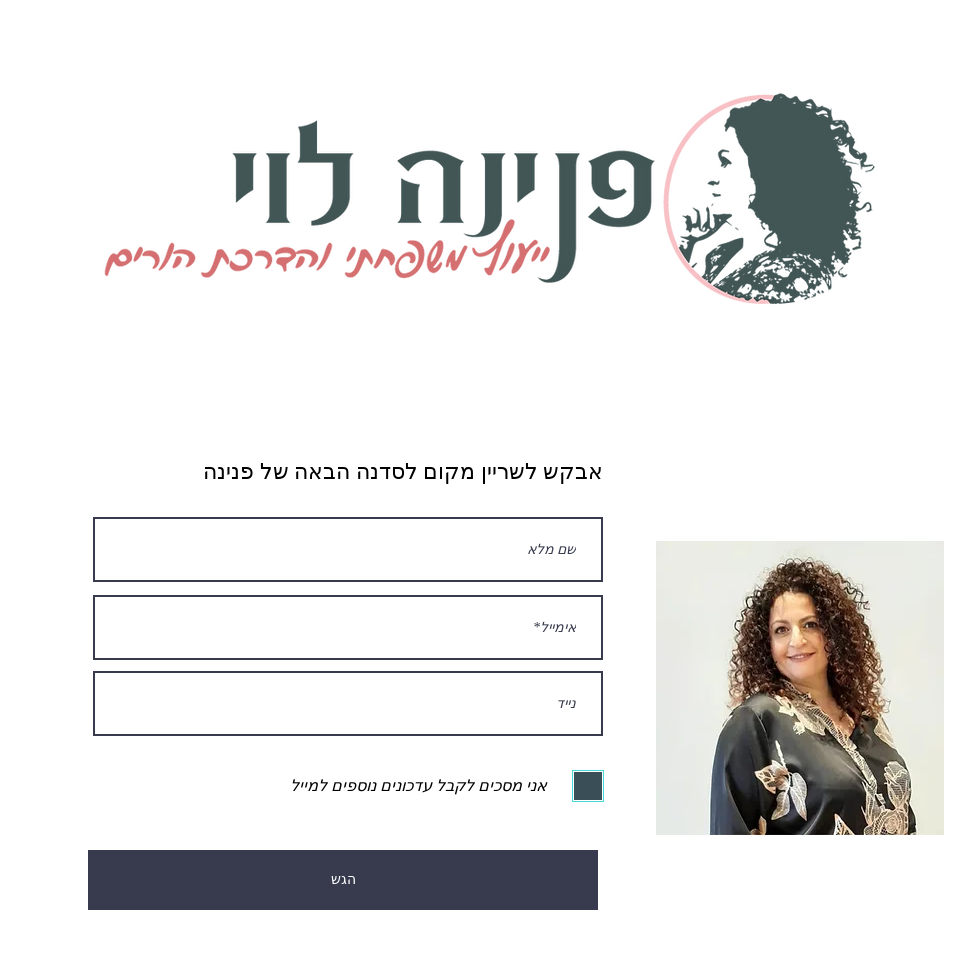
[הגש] (343, 880)
